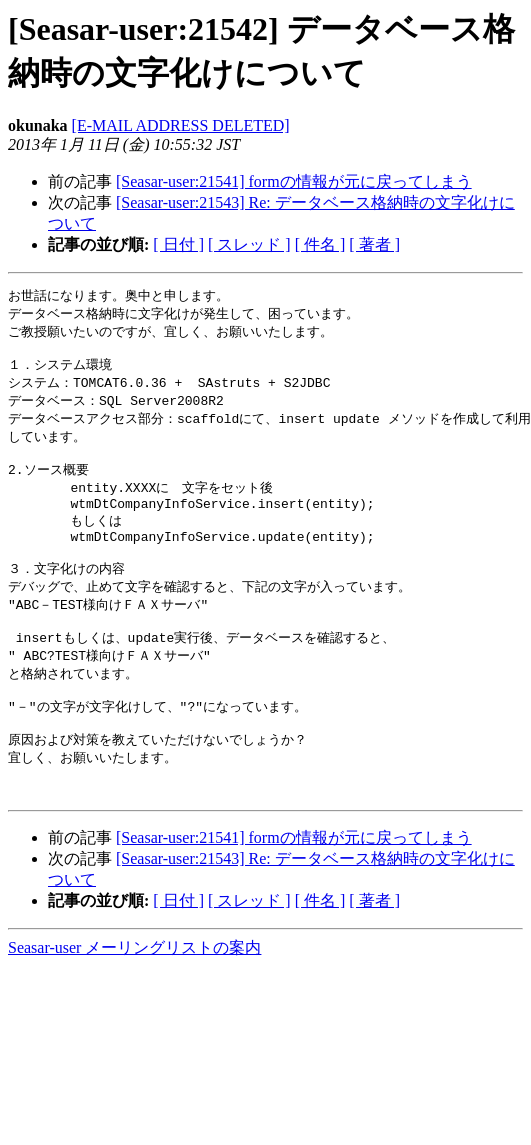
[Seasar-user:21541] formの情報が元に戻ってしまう (294, 181)
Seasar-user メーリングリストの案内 (134, 997)
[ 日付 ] (178, 244)
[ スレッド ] (249, 244)
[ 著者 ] (374, 244)
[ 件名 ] (320, 244)
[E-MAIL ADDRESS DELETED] (181, 125)
